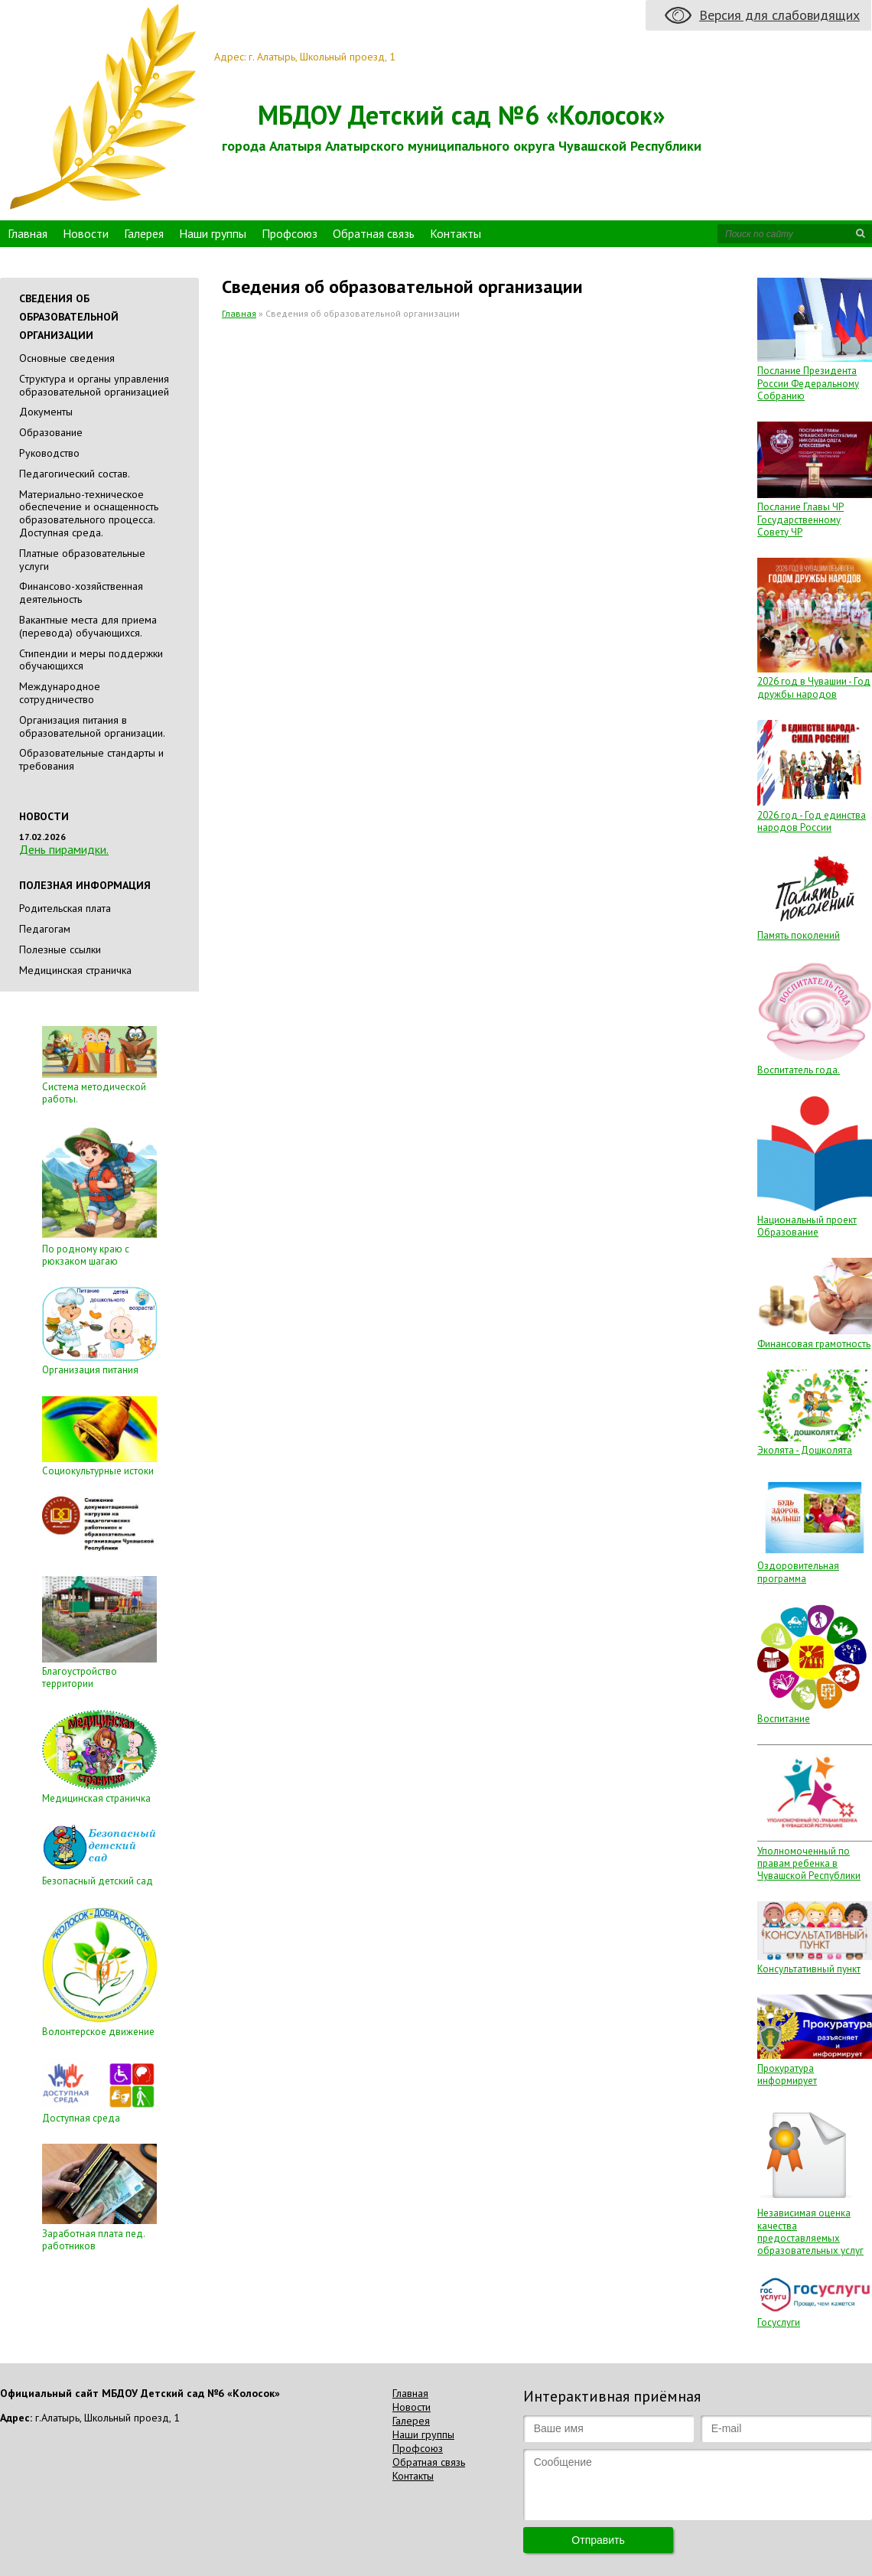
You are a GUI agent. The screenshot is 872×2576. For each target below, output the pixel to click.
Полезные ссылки (60, 949)
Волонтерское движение (98, 2031)
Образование (51, 432)
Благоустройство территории (79, 1677)
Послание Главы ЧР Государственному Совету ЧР (800, 519)
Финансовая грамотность (813, 1343)
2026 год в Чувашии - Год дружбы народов (813, 687)
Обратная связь (374, 233)
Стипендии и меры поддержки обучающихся (91, 659)
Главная (27, 233)
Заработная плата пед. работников (93, 2239)
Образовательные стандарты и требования (91, 759)
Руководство (49, 453)
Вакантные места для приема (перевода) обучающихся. (88, 626)
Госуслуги (778, 2322)
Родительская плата (65, 908)
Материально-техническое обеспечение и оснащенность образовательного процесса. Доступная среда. (88, 513)
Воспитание (783, 1718)
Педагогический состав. (74, 473)
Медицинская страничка (75, 970)
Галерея (144, 233)
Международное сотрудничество (59, 692)
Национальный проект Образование (807, 1226)
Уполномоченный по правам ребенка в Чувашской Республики (809, 1864)
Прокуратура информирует (787, 2074)
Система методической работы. (94, 1093)
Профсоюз (289, 233)
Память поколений (798, 935)
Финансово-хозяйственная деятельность (81, 592)
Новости (86, 233)
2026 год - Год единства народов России (811, 821)
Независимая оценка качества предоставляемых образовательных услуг (810, 2231)
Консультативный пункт (809, 1968)
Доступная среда (81, 2118)
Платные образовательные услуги (82, 559)
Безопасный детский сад (97, 1880)
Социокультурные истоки (98, 1470)
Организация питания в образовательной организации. (92, 726)
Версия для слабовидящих (779, 15)
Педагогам (44, 929)
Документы (46, 411)
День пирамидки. (64, 849)
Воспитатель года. (798, 1069)
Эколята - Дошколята (804, 1450)
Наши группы (212, 233)
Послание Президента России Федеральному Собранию (808, 383)
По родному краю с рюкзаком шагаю (85, 1255)
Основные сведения (67, 358)
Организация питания (90, 1369)
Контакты (455, 233)
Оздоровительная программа (798, 1571)
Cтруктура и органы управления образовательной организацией (94, 385)
